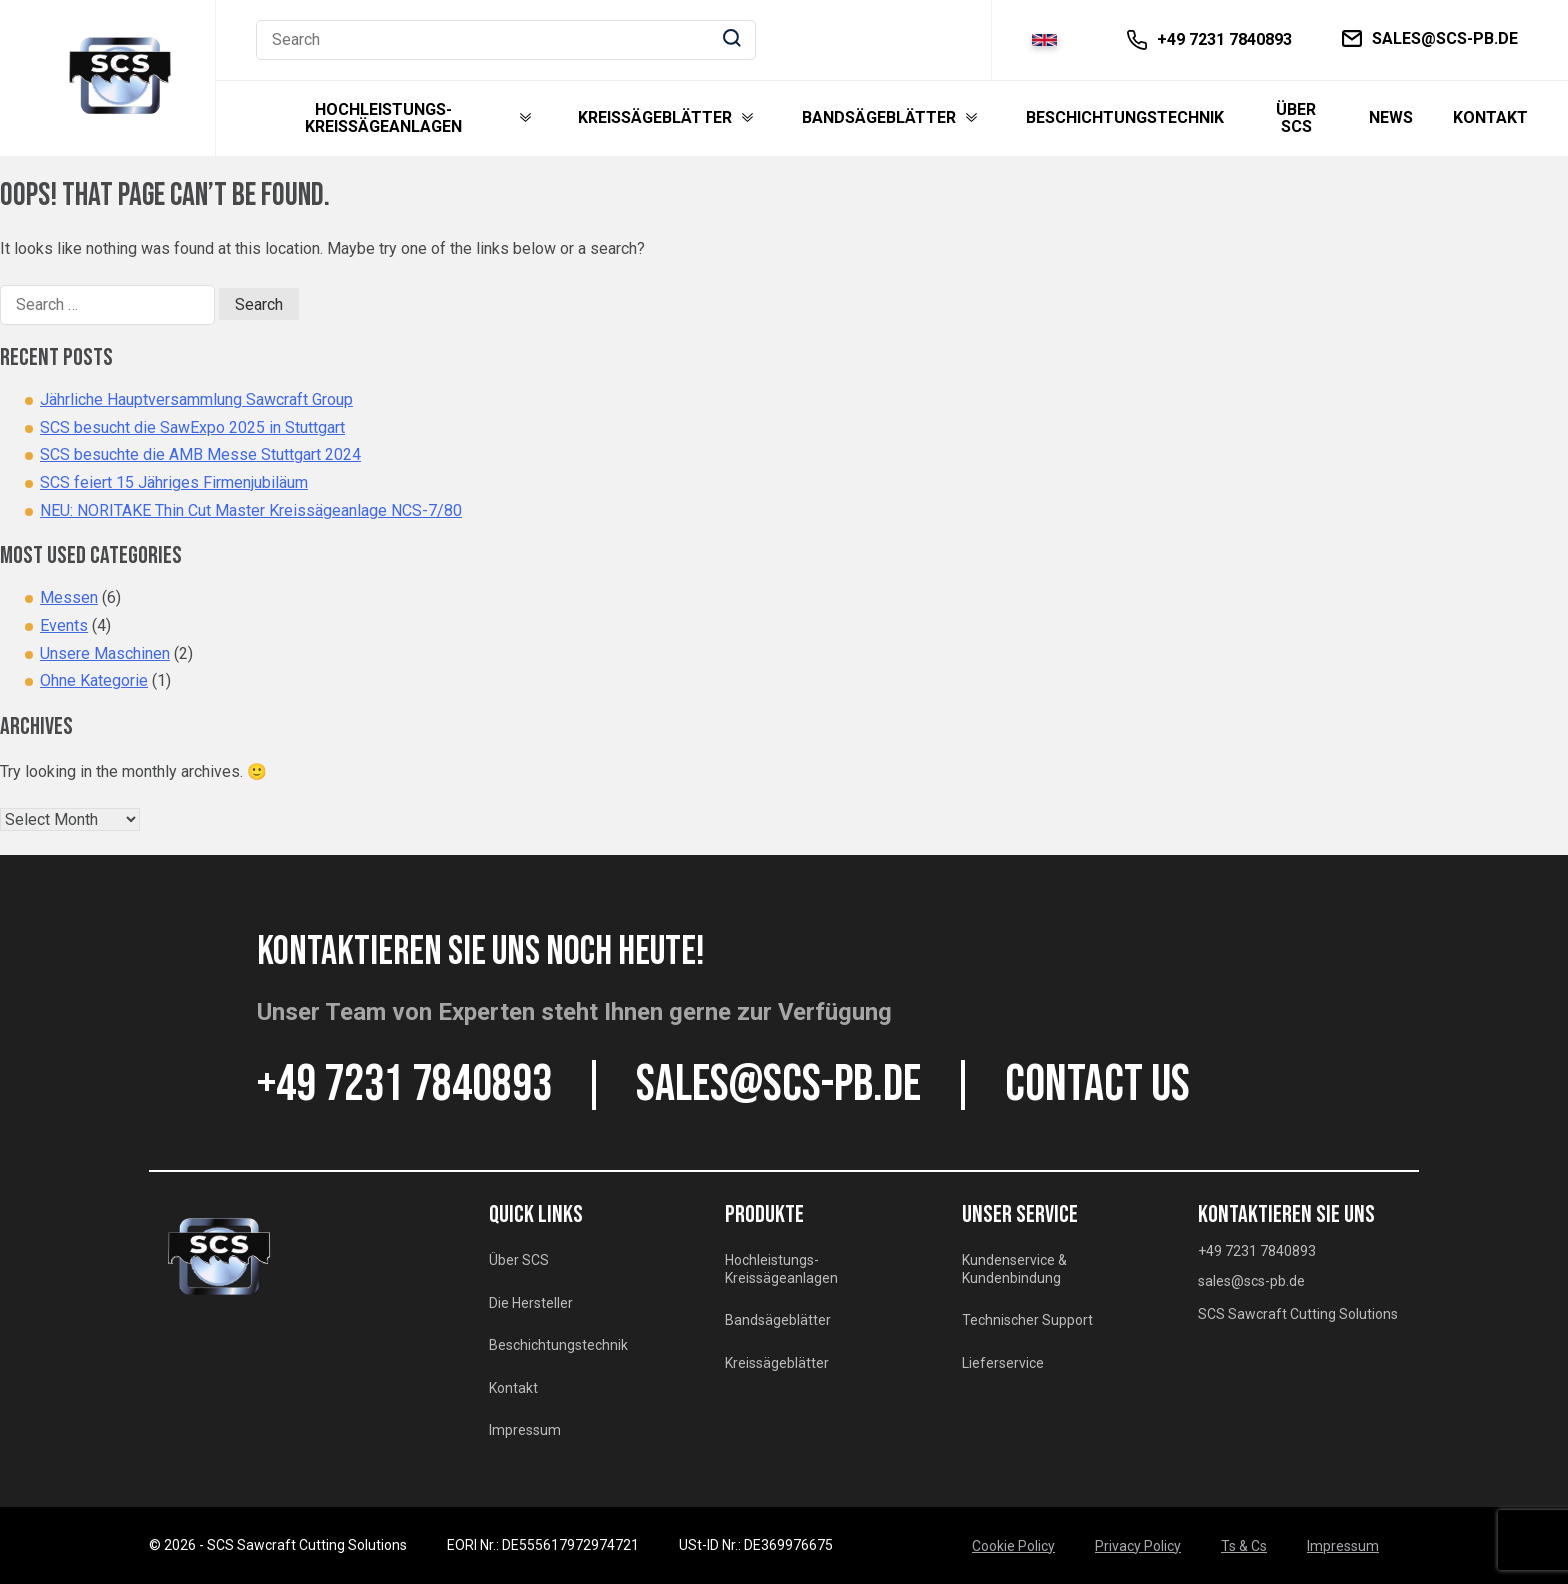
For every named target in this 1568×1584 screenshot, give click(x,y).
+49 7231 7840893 (404, 1085)
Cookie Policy (1013, 1546)
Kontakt (1490, 118)
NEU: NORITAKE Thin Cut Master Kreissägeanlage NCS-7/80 (251, 510)
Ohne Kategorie (94, 680)
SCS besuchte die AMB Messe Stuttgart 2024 (200, 454)
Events (64, 625)
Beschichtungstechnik (1125, 118)
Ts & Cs (1244, 1546)
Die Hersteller (531, 1303)
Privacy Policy (1138, 1546)
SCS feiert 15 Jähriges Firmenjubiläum (174, 482)
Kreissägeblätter (655, 118)
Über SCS (1296, 118)
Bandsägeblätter (879, 118)
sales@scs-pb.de (778, 1085)
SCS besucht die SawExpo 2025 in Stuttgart (192, 427)
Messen (69, 597)
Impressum (525, 1430)
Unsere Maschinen (105, 653)
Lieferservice (1003, 1363)
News (1391, 118)
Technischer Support (1027, 1320)
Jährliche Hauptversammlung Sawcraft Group (196, 399)
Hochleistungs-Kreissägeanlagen (383, 118)
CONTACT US (1097, 1085)
